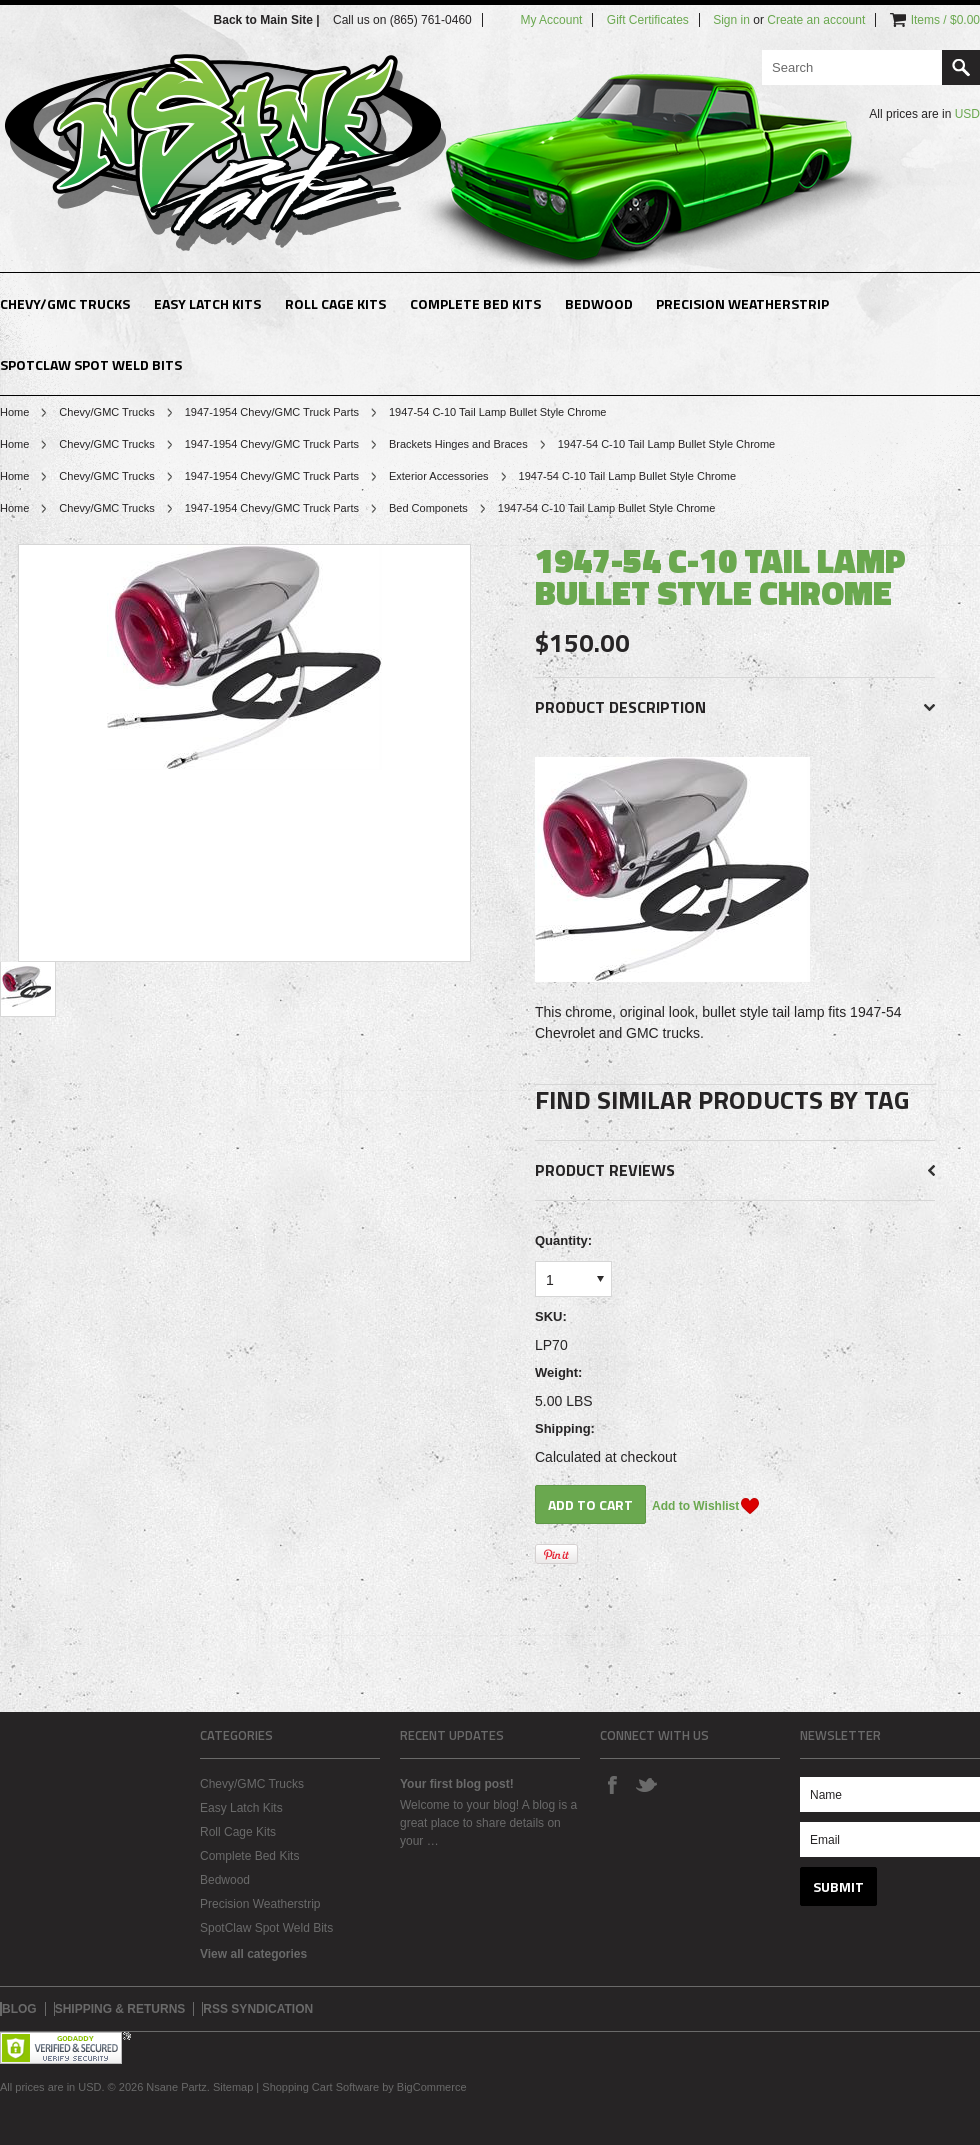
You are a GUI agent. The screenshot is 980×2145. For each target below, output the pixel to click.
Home (14, 412)
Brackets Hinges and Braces (458, 444)
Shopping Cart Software (320, 2087)
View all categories (253, 1954)
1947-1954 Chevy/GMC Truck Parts (272, 412)
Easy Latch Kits (207, 303)
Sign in (731, 20)
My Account (551, 20)
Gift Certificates (648, 20)
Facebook (612, 1784)
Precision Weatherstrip (742, 303)
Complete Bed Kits (475, 303)
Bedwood (599, 303)
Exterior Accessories (439, 476)
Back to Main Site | (268, 20)
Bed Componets (428, 508)
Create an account (816, 20)
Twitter (646, 1784)
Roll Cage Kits (335, 303)
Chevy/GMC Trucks (65, 303)
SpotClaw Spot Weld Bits (91, 364)
